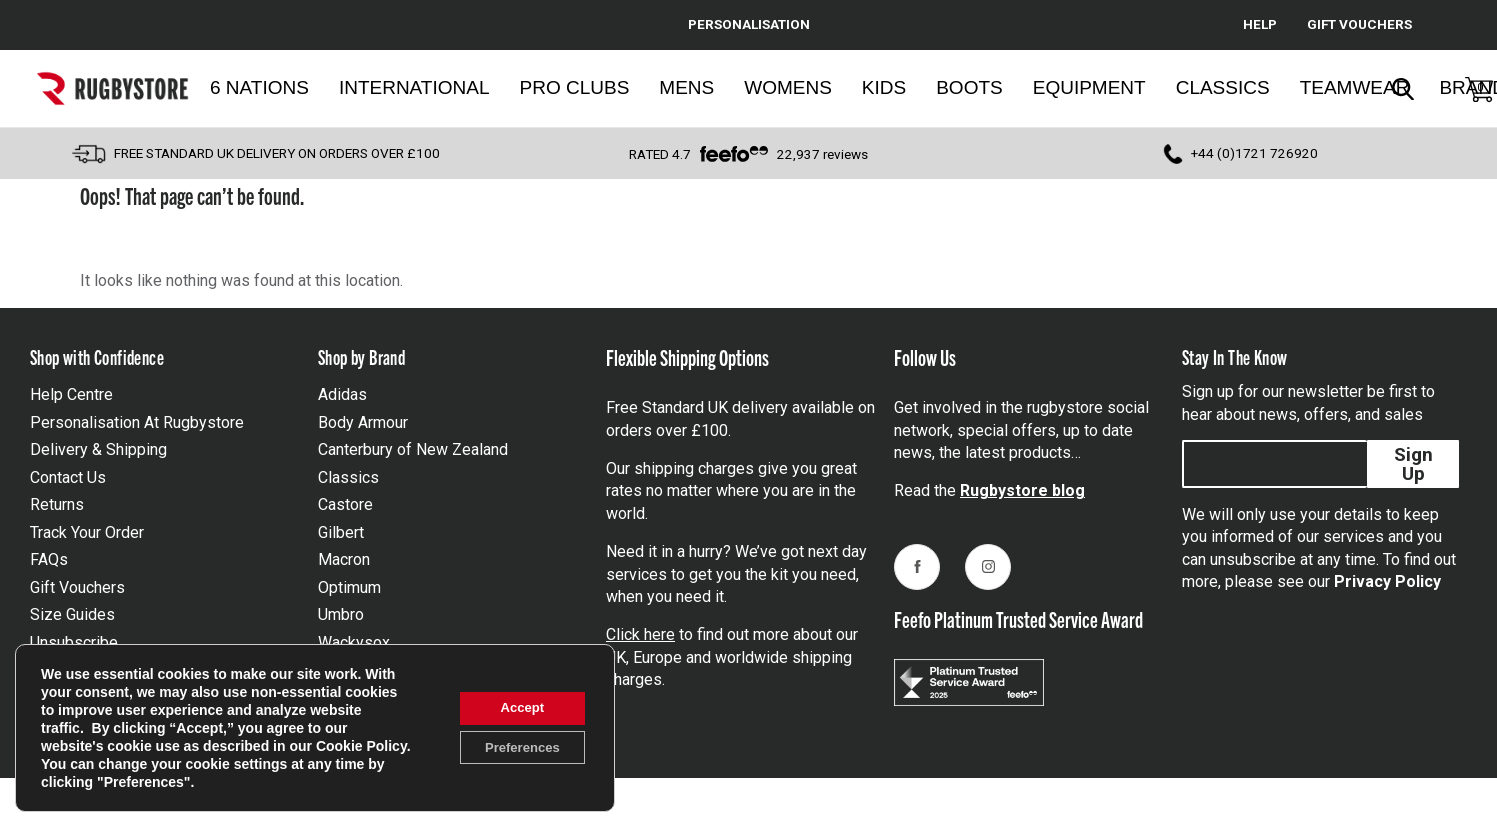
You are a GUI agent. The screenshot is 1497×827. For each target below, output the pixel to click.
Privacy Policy (1387, 581)
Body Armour (363, 422)
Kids (884, 87)
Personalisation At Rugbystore (137, 422)
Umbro (341, 614)
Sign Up (1413, 464)
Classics (1223, 87)
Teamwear (1355, 87)
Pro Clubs (575, 87)
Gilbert (341, 532)
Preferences (515, 749)
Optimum (349, 587)
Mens (686, 87)
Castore (345, 504)
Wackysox (354, 642)
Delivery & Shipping (98, 449)
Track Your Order (87, 532)
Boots (969, 87)
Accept (515, 707)
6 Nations (259, 87)
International (414, 87)
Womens (788, 87)
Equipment (1089, 87)
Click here (640, 634)
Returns (57, 504)
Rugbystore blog (1022, 490)
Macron (344, 559)
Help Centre (71, 394)
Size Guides (72, 614)
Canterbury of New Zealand (413, 449)
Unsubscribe (74, 642)
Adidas (342, 394)
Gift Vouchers (77, 587)
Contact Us (68, 477)
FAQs (49, 559)
